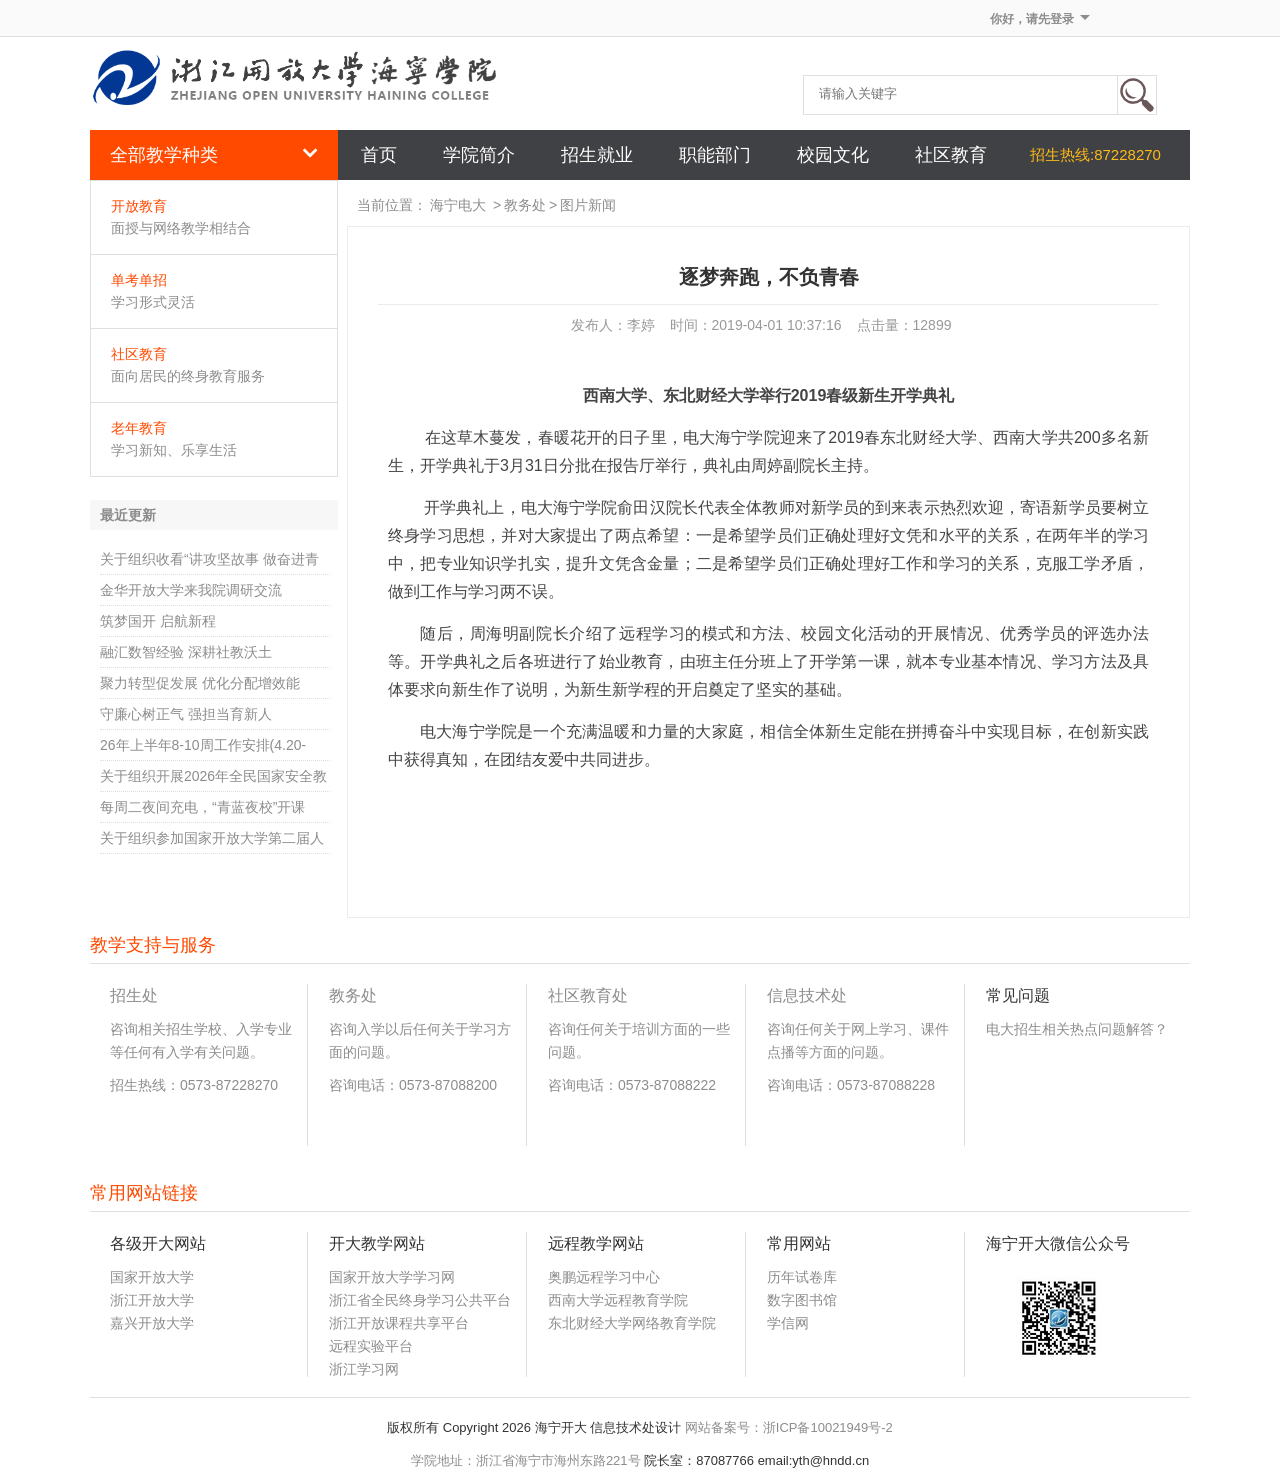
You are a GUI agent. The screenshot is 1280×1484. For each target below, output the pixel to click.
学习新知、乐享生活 (174, 450)
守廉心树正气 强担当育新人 (186, 714)
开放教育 (139, 206)
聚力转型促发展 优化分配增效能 (200, 683)
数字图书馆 (802, 1300)
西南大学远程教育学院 (618, 1300)
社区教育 (139, 354)
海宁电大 (458, 205)
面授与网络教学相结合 (181, 228)
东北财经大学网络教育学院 (632, 1323)
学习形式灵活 (153, 302)
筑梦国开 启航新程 (158, 621)
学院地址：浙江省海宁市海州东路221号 (526, 1460)
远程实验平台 (371, 1346)
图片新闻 (588, 205)
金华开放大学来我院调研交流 (191, 590)
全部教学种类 (214, 155)
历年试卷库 (802, 1277)
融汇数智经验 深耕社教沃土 (186, 652)
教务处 (525, 205)
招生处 (134, 995)
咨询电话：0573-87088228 (851, 1085)
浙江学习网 (364, 1369)
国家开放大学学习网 (392, 1277)
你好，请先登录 (1032, 19)
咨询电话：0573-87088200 (413, 1085)
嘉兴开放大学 (152, 1323)
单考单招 (139, 280)
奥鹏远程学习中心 (604, 1277)
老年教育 (139, 428)
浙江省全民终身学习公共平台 (420, 1300)
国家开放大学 (152, 1277)
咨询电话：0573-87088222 (632, 1085)
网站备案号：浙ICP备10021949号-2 (789, 1427)
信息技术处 (807, 995)
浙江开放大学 (152, 1300)
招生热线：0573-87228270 (194, 1085)
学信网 (788, 1323)
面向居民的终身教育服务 (188, 376)
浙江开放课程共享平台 (399, 1323)
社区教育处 (588, 995)
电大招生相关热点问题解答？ (1077, 1029)
